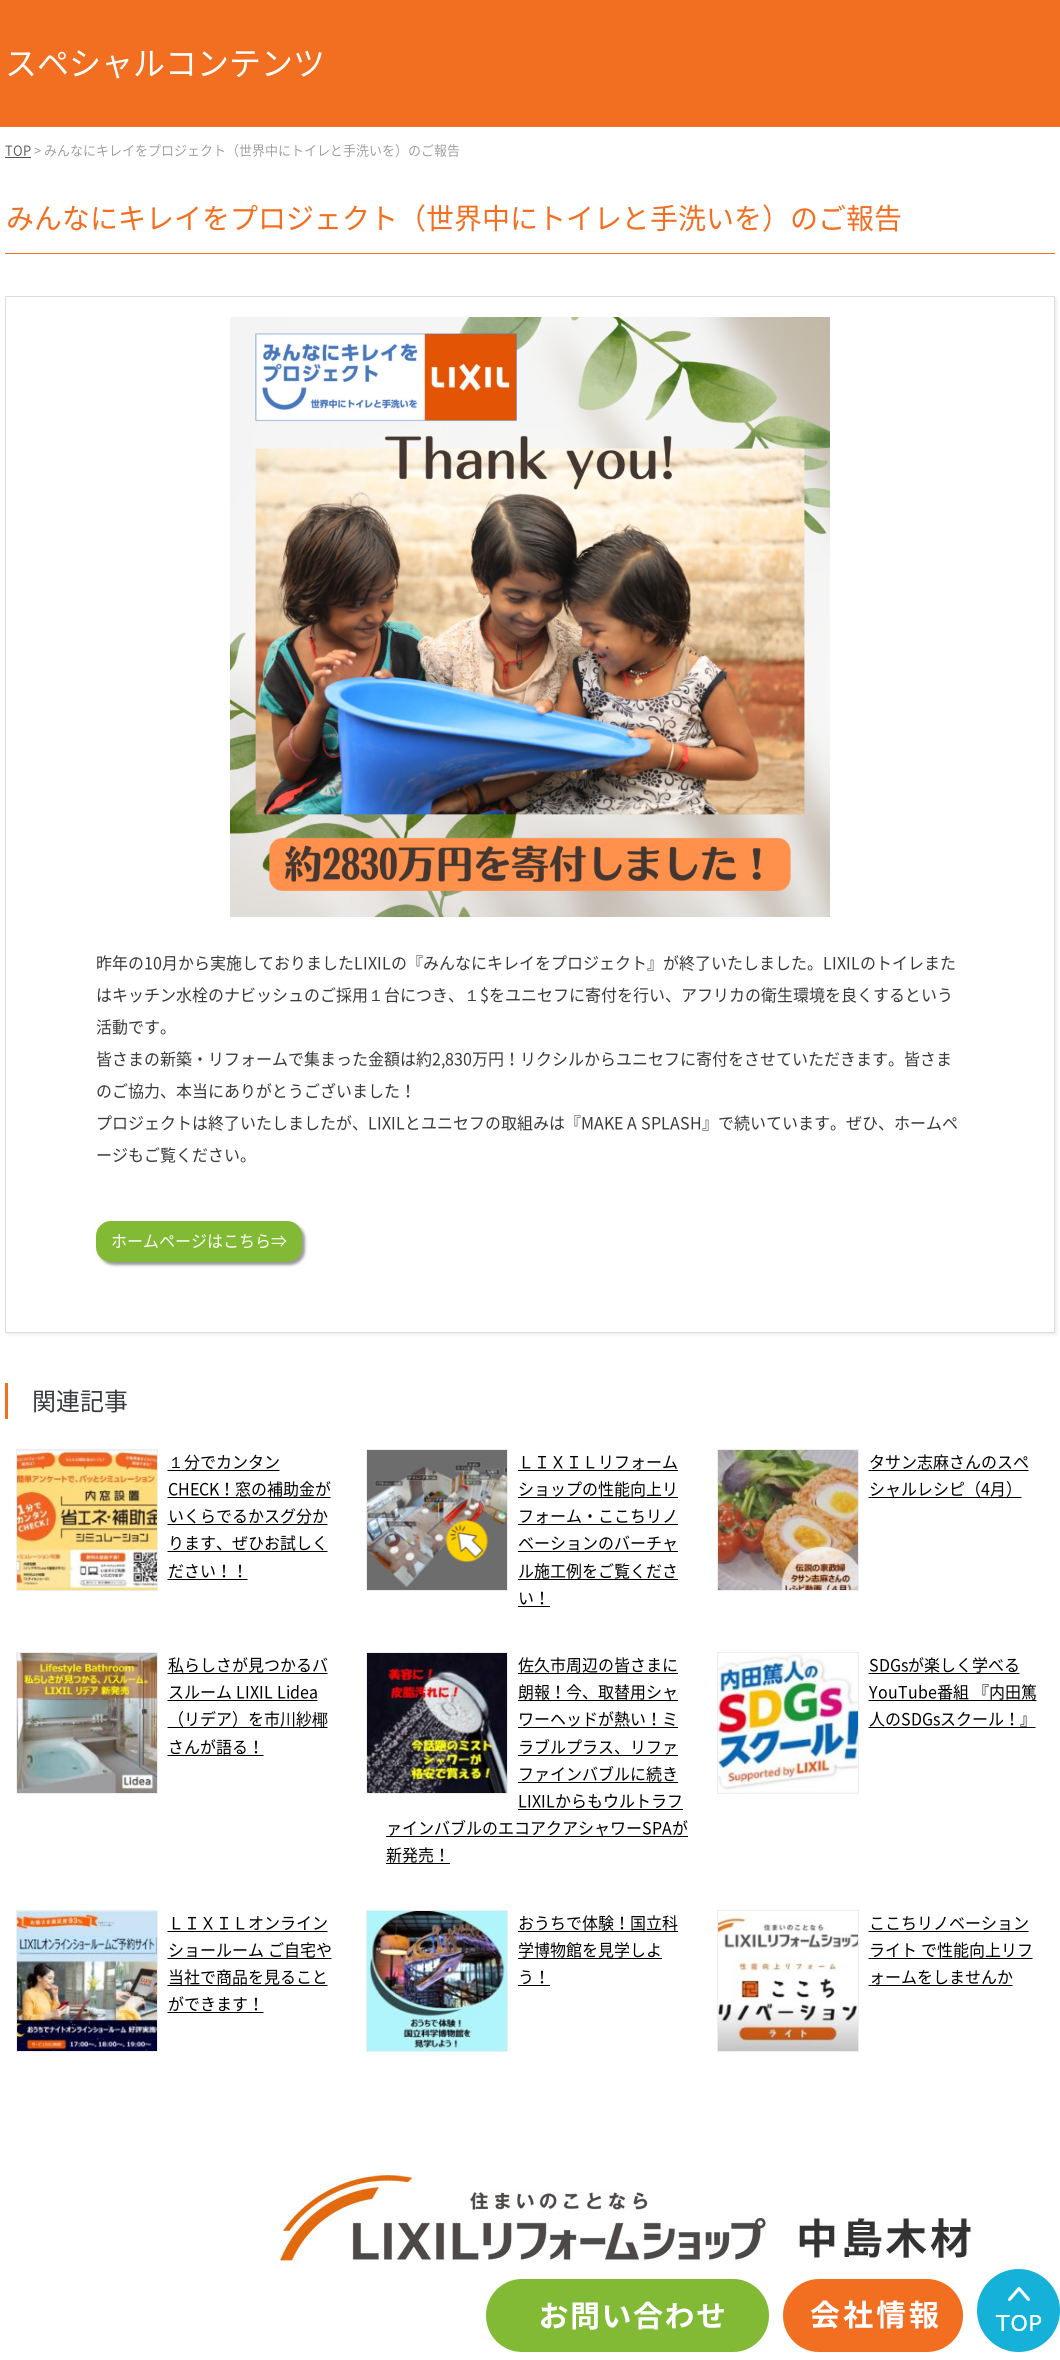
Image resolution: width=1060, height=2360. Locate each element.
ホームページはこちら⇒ (199, 1241)
